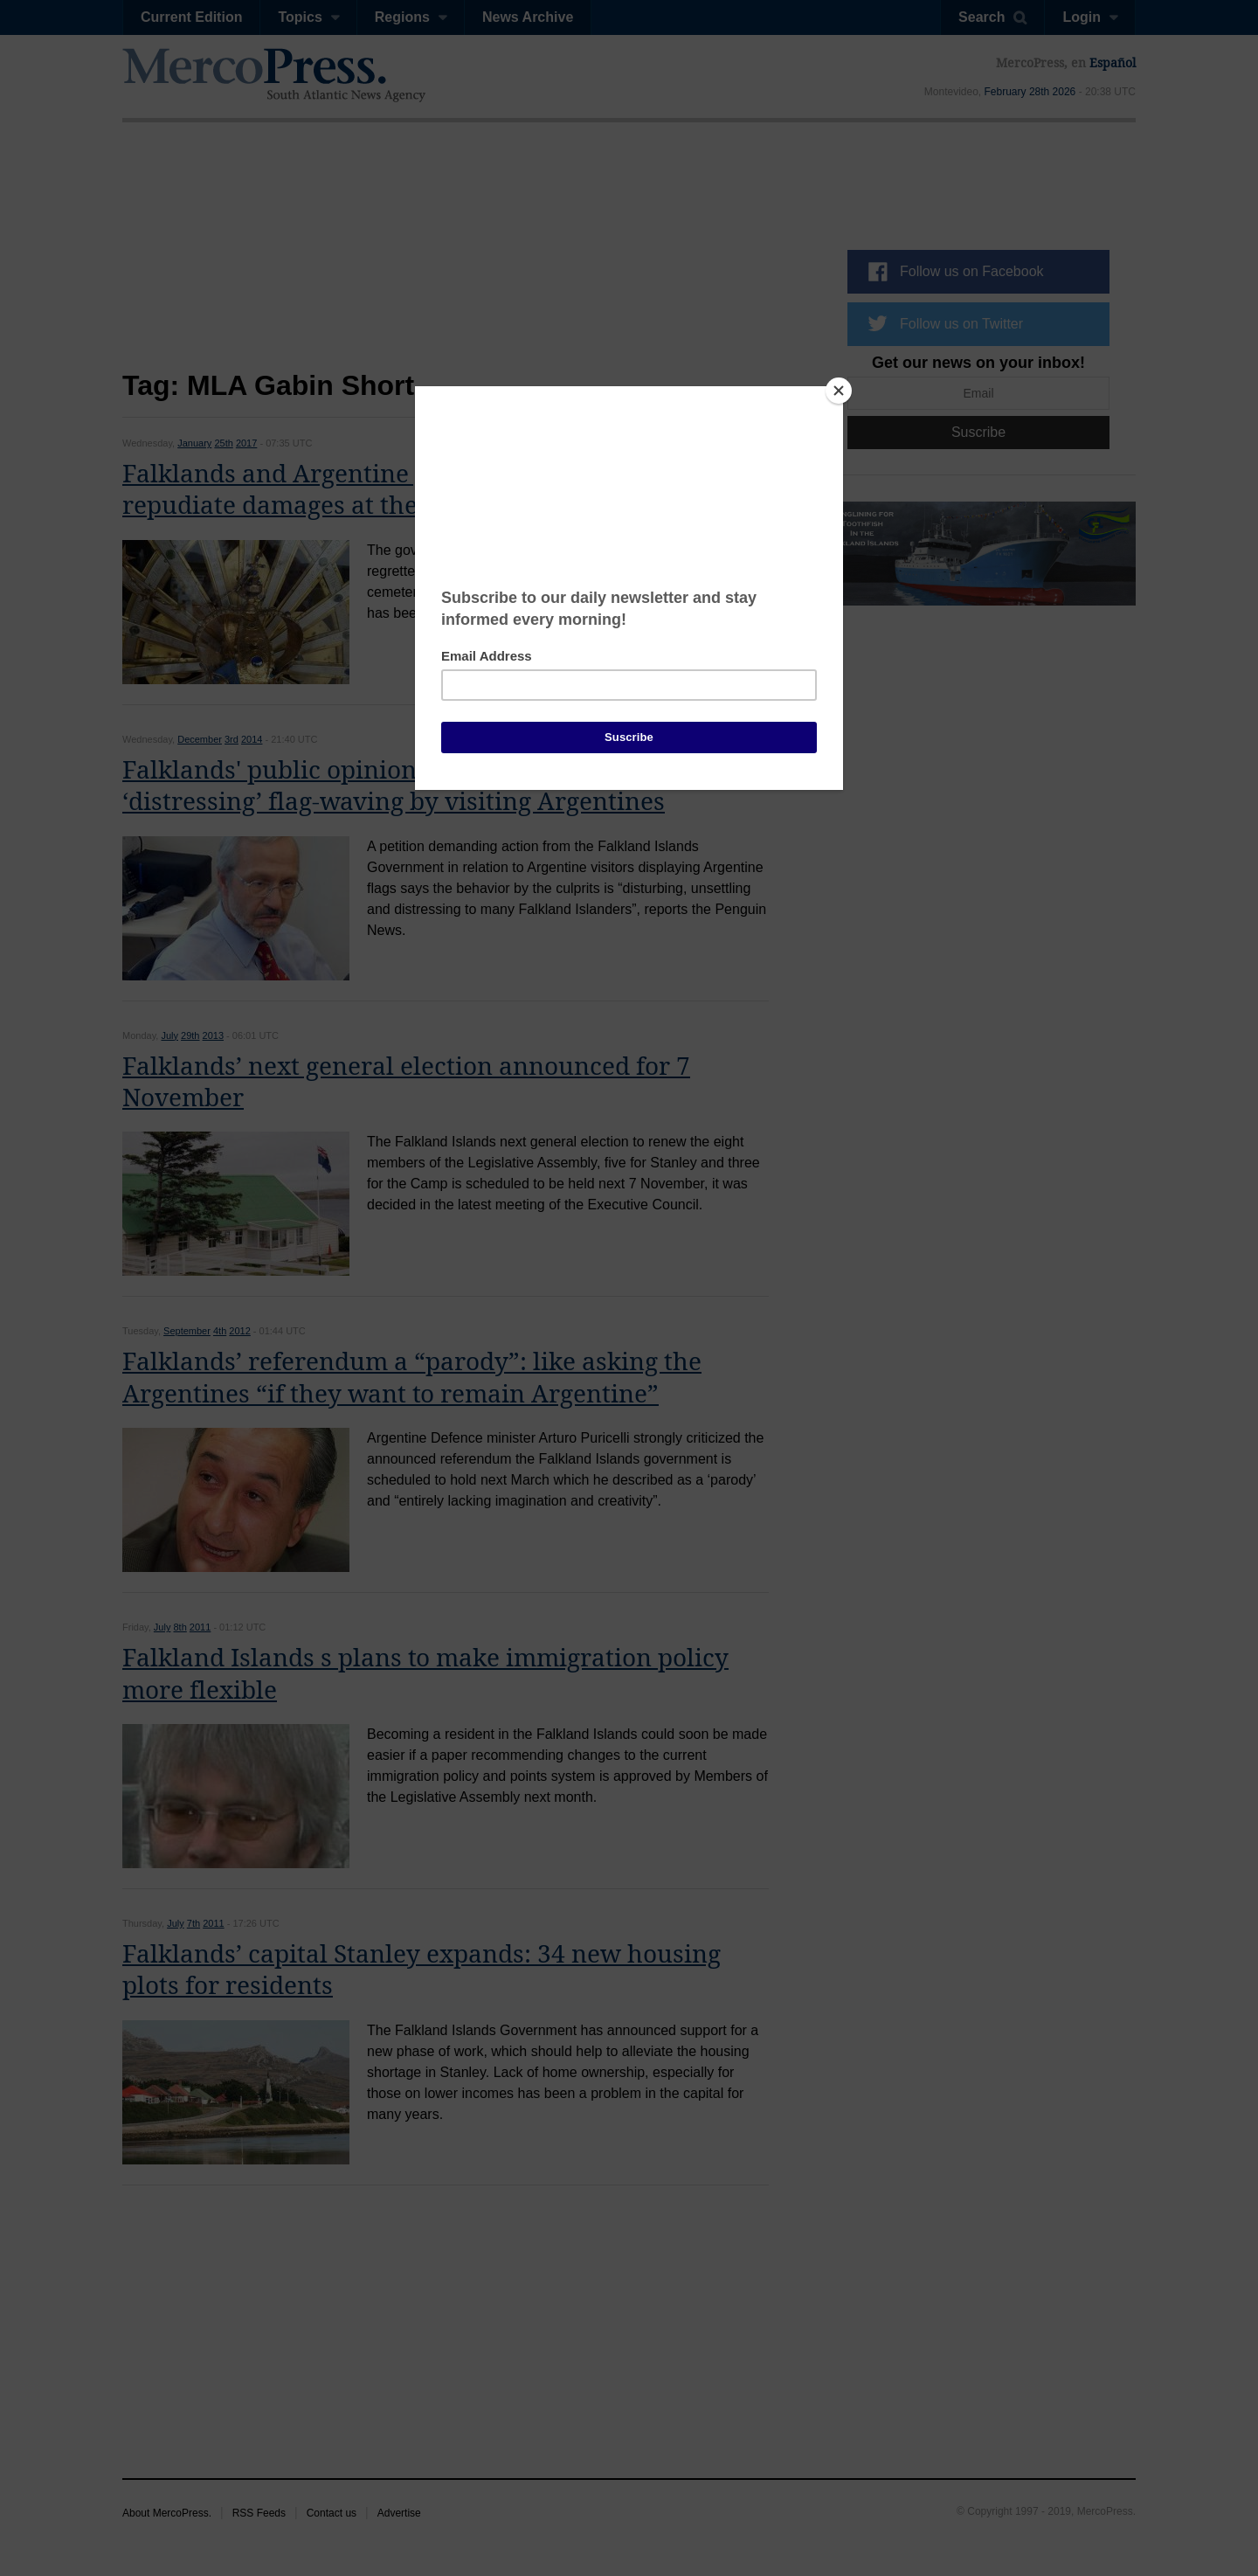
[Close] (839, 390)
